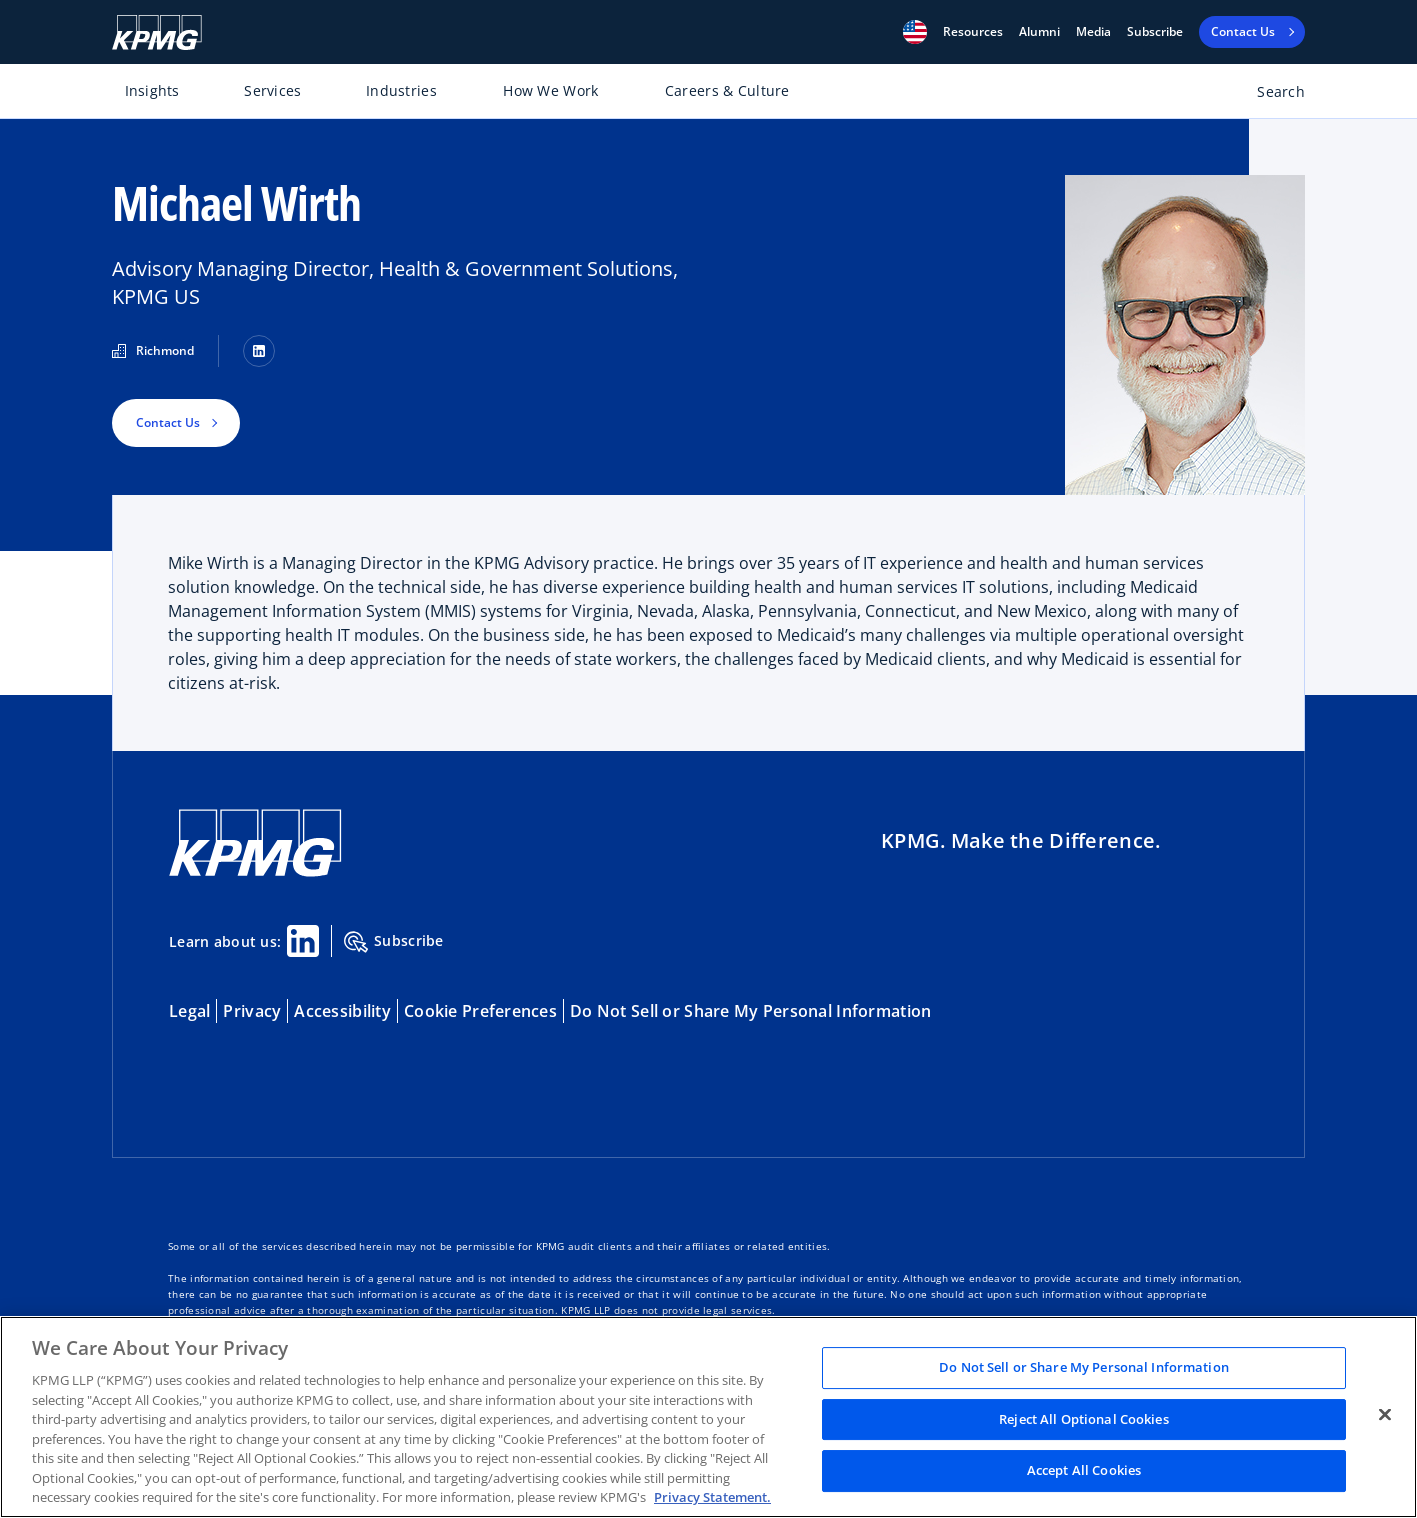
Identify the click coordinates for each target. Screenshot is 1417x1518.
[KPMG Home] (157, 32)
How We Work (550, 90)
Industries (401, 90)
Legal (189, 1011)
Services (272, 90)
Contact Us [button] (168, 422)
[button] (915, 32)
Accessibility (342, 1011)
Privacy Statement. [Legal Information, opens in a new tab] (712, 1497)
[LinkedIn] (259, 351)
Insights (152, 90)
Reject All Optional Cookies (1084, 1419)
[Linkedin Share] (303, 941)
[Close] (1385, 1415)
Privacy (252, 1011)
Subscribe (1155, 32)
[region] (708, 1417)
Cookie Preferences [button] (480, 1011)
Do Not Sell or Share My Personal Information (750, 1011)
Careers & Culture (727, 90)
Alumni (1039, 32)
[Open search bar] (1269, 95)
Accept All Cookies (1084, 1471)
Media (1093, 32)
